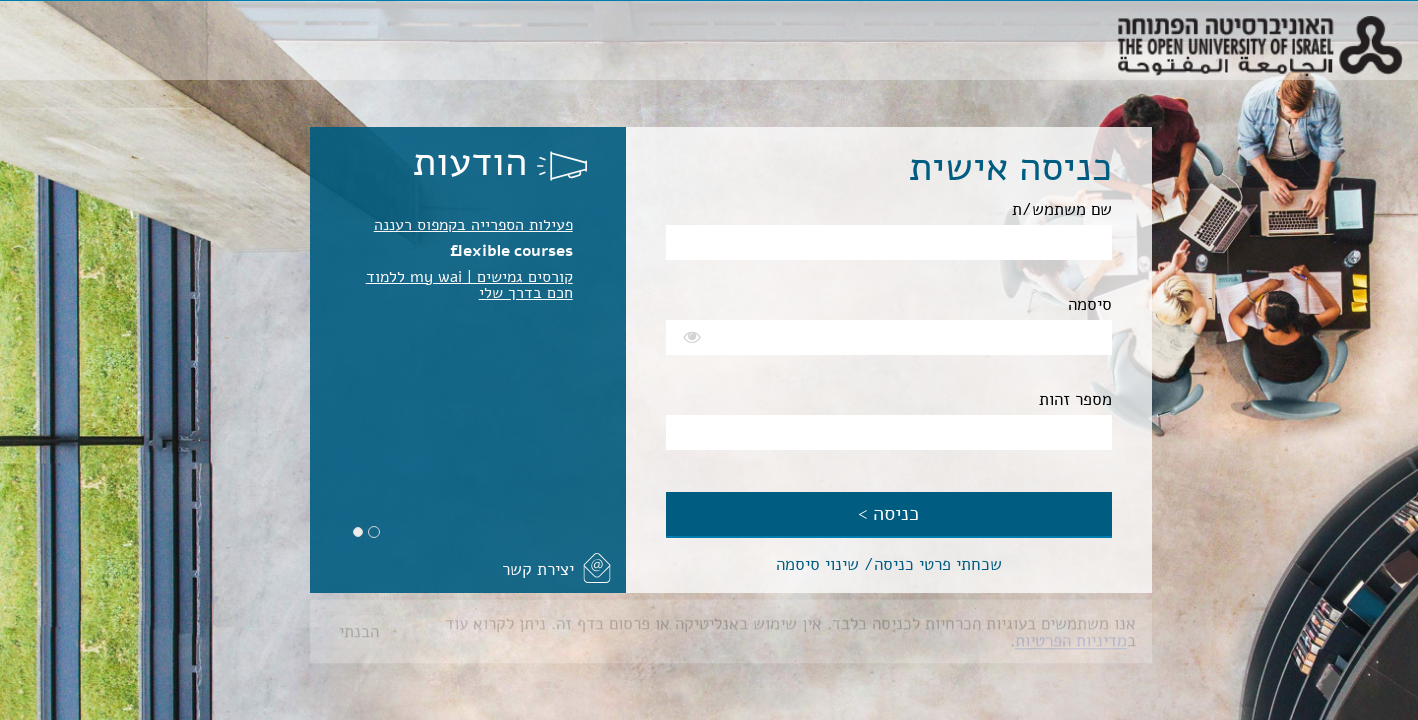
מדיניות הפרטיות (1071, 634)
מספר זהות (1075, 399)
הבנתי (359, 625)
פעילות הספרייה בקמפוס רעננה (473, 225)
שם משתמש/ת (1062, 209)
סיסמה (1090, 304)
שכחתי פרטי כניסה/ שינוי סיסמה (889, 564)
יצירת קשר (538, 569)
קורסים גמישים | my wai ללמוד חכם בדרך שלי (469, 285)
